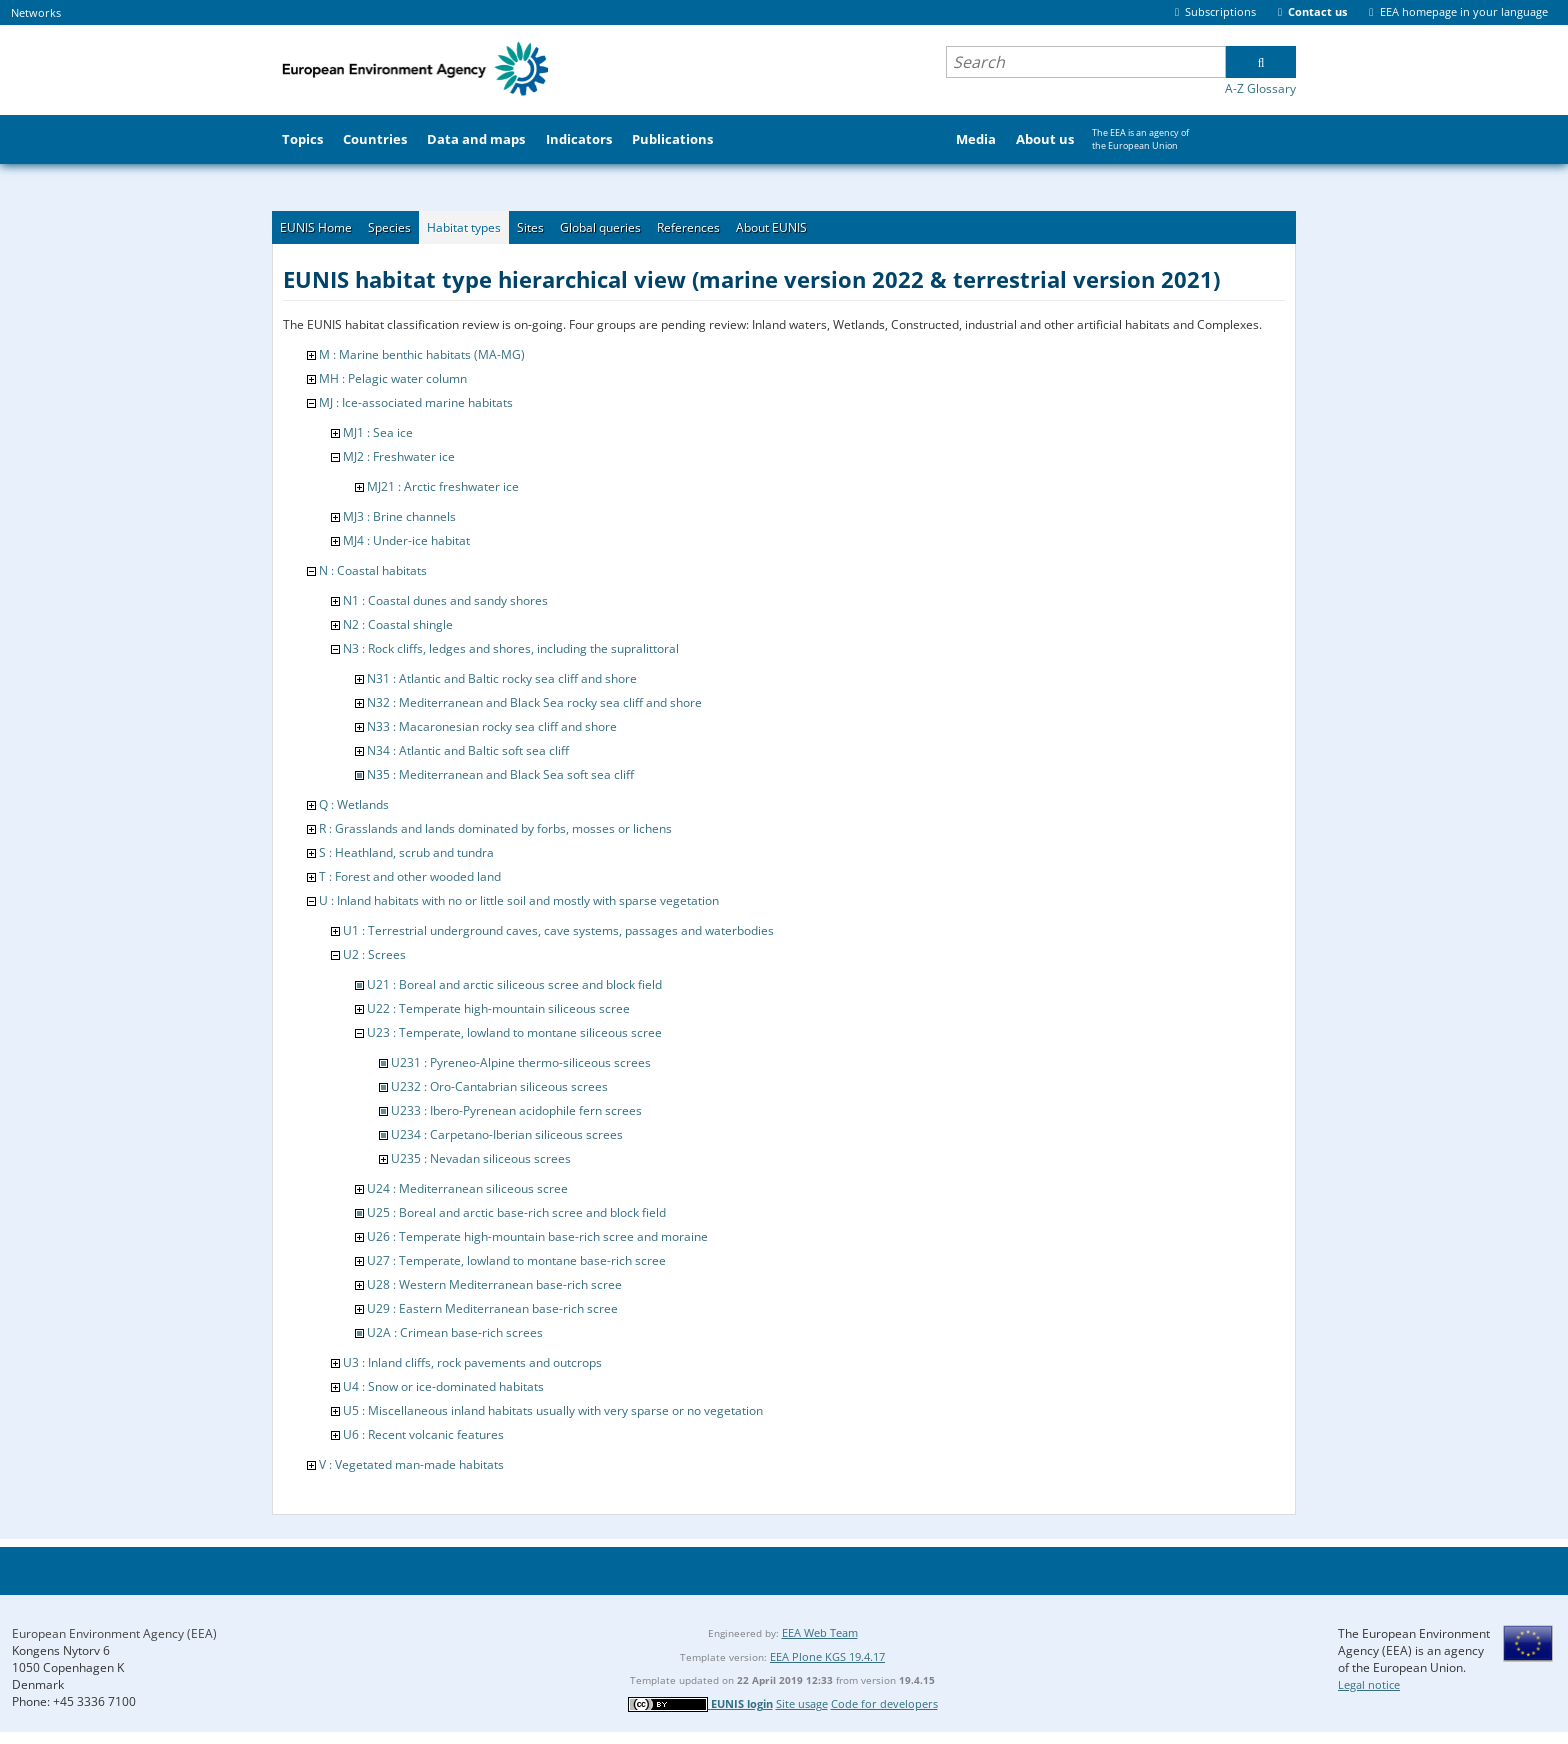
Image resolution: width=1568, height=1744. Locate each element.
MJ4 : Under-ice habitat (406, 540)
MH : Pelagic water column (393, 378)
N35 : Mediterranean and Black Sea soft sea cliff (500, 774)
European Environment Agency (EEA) (114, 1633)
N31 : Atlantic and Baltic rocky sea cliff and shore (502, 678)
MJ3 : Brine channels (399, 516)
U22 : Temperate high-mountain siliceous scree (498, 1008)
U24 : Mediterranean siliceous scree (467, 1188)
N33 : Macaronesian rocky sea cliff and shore (492, 726)
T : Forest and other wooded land (410, 876)
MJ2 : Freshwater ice (399, 456)
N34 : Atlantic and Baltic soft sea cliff (468, 750)
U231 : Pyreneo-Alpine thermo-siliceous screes (521, 1062)
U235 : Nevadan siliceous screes (481, 1158)
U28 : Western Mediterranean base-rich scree (494, 1284)
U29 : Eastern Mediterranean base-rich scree (492, 1308)
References (688, 227)
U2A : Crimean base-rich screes (455, 1332)
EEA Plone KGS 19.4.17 (827, 1656)
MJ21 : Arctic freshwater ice (443, 486)
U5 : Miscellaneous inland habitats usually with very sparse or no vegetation (553, 1410)
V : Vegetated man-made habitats (411, 1464)
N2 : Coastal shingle (398, 624)
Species (389, 227)
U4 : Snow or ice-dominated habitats (443, 1386)
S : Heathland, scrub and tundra (406, 852)
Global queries (600, 227)
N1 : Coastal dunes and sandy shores (445, 600)
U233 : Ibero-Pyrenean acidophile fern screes (516, 1110)
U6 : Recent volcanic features (423, 1434)
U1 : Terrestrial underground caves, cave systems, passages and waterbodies (558, 930)
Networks (36, 12)
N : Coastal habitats (373, 570)
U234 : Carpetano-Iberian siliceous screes (507, 1134)
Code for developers (884, 1703)
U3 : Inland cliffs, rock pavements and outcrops (472, 1362)
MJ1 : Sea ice (378, 432)
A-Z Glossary (1260, 88)
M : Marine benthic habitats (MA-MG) (422, 354)
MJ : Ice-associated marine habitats (416, 402)
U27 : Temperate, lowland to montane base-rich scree (516, 1260)
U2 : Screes (374, 954)
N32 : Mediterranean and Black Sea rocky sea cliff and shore (534, 702)
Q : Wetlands (354, 804)
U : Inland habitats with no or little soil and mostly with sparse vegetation (519, 900)
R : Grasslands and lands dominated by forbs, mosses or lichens (495, 828)
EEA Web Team (820, 1632)
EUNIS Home (316, 227)
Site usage (802, 1703)
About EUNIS (771, 227)
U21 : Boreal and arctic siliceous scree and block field (514, 984)
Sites (530, 227)
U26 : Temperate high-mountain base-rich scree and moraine (537, 1236)
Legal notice (1369, 1684)
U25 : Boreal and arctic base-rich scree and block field (516, 1212)
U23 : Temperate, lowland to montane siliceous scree (514, 1032)
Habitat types (464, 227)
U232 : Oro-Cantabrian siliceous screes (499, 1086)
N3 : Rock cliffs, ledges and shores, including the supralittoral (511, 648)
